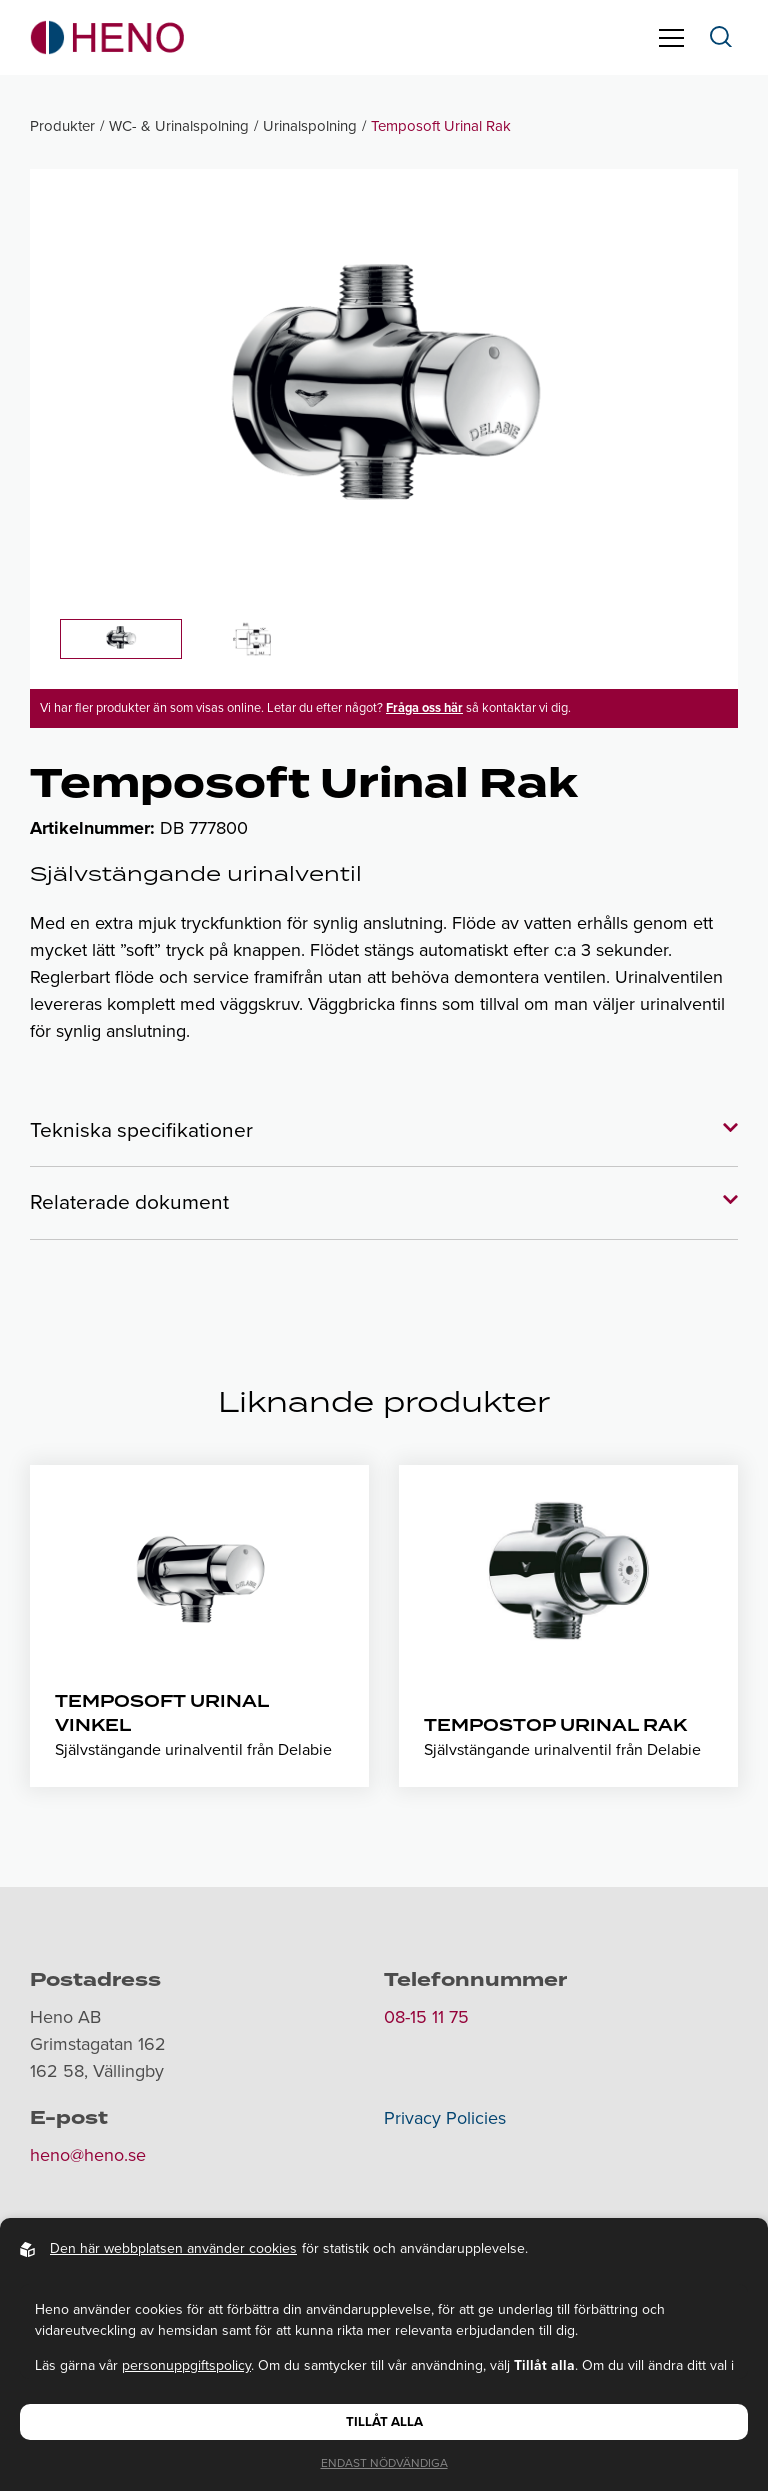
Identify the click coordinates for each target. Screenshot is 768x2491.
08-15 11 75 (426, 2017)
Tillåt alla (384, 2422)
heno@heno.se (88, 2155)
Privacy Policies (445, 2118)
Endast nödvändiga (384, 2463)
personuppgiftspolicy (186, 2365)
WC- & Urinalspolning (179, 126)
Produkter (62, 126)
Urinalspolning (310, 126)
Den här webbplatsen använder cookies (173, 2248)
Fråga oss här (424, 708)
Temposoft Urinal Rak (441, 126)
